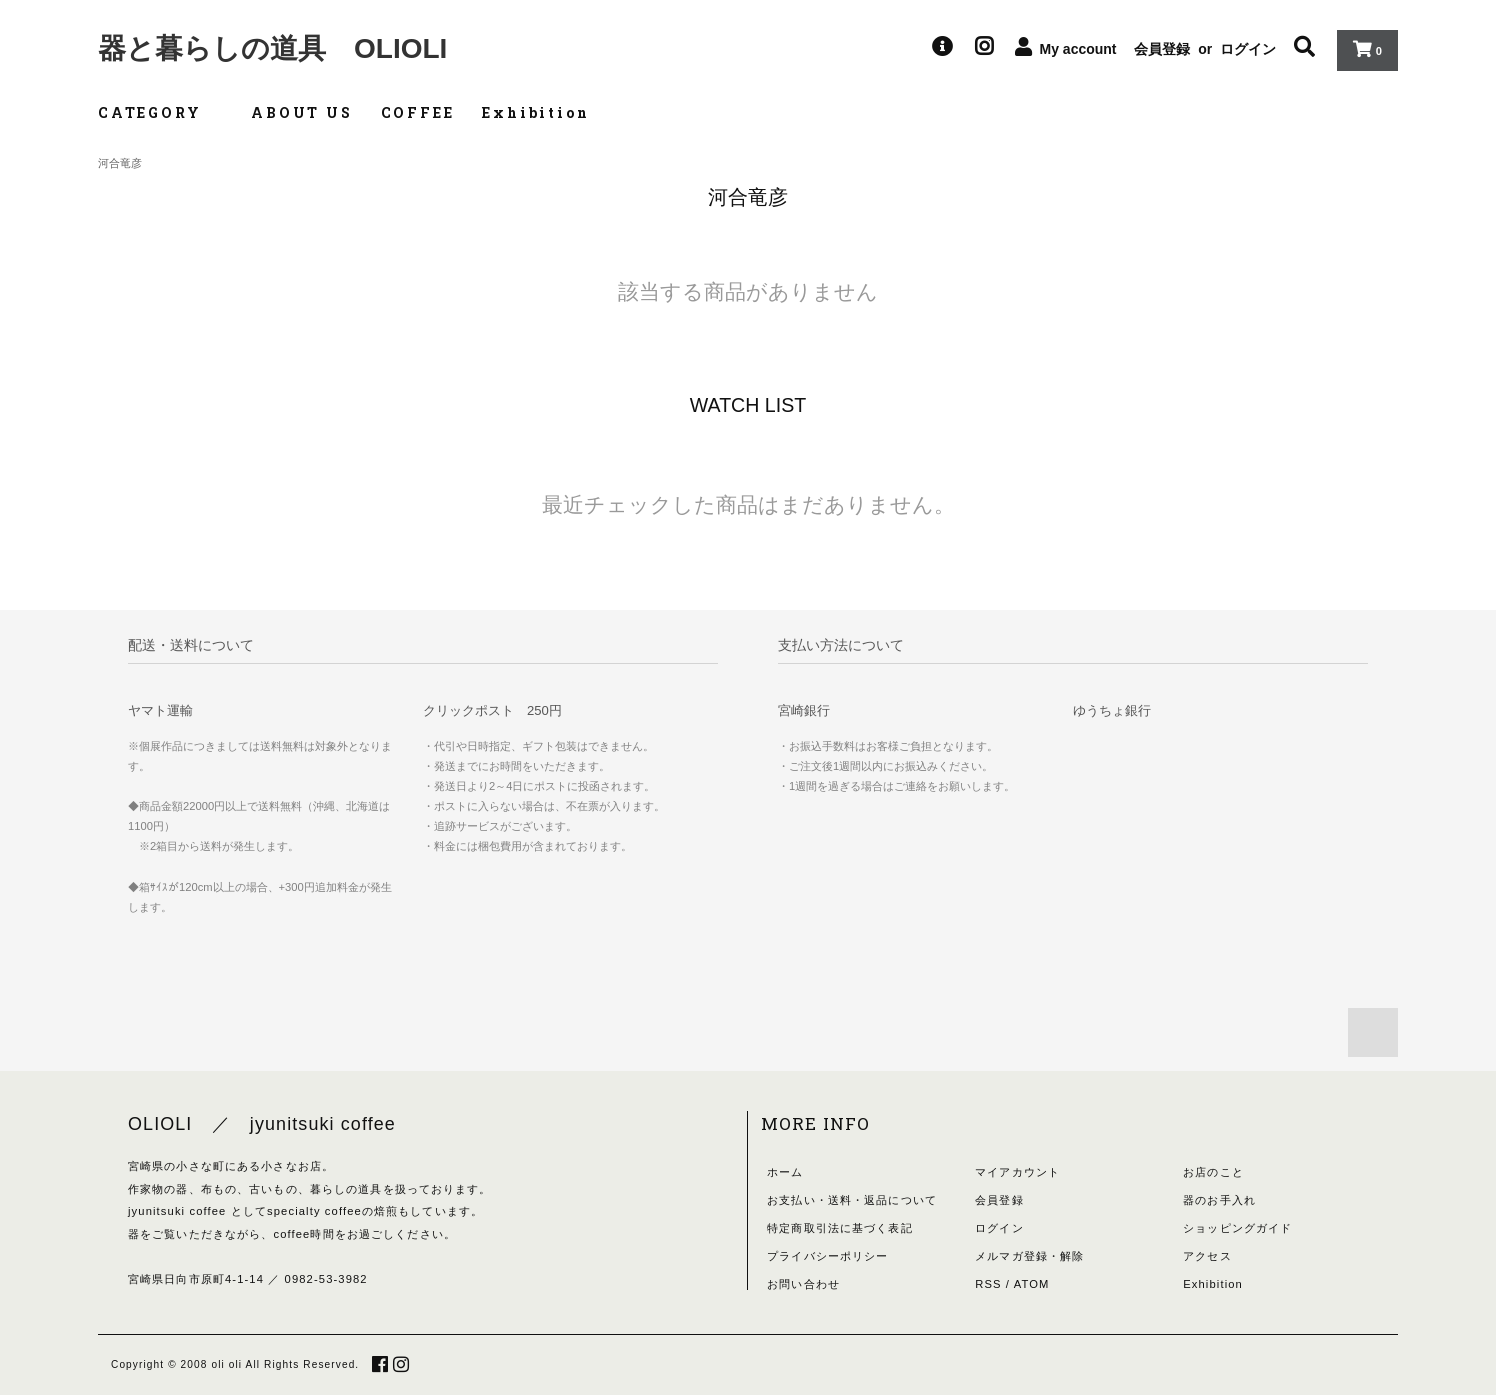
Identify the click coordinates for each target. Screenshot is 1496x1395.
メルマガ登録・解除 (1029, 1256)
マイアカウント (1017, 1172)
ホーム (785, 1172)
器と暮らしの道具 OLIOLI (272, 48)
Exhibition (535, 112)
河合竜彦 (120, 163)
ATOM (1032, 1284)
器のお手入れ (1219, 1200)
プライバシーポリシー (827, 1256)
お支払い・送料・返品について (852, 1200)
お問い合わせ (803, 1284)
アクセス (1207, 1256)
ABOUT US (301, 112)
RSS (988, 1284)
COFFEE (418, 112)
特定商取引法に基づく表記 (839, 1228)
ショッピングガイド (1237, 1228)
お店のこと (1213, 1172)
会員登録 (1162, 49)
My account (1078, 49)
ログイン (1248, 49)
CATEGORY (160, 112)
